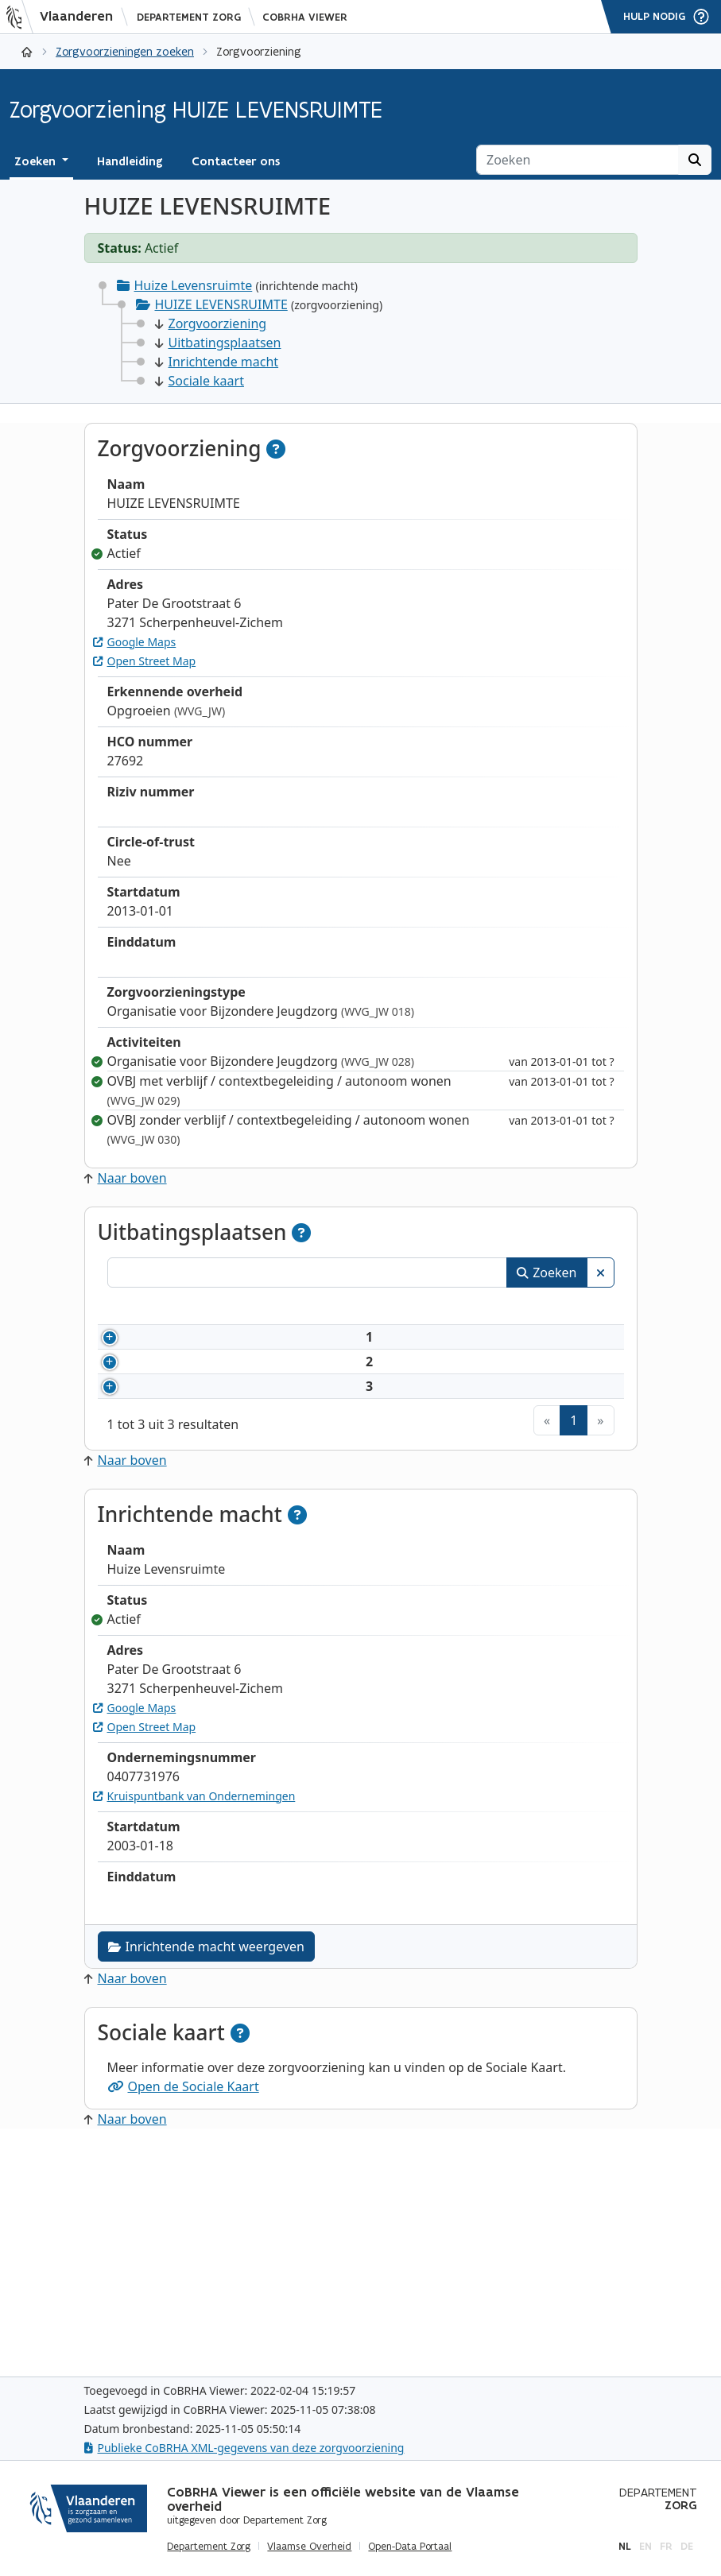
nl (624, 2546)
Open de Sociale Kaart (183, 2315)
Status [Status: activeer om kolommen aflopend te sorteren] (583, 1308)
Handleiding (130, 161)
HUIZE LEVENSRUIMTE (221, 304)
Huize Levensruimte (193, 285)
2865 (157, 1476)
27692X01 (172, 1375)
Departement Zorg (189, 17)
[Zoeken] (577, 160)
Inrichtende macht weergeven (206, 2175)
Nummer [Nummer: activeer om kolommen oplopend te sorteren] (152, 1308)
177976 (165, 1577)
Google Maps (134, 641)
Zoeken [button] (36, 161)
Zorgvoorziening (211, 323)
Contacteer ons (236, 161)
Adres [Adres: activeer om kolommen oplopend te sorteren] (454, 1308)
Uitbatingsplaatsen (218, 342)
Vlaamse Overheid (309, 2546)
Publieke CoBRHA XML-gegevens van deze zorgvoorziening (244, 2447)
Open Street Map (144, 660)
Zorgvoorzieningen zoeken (125, 51)
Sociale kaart (199, 380)
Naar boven (125, 1178)
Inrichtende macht (217, 361)
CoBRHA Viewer (304, 17)
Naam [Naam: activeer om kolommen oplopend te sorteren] (253, 1308)
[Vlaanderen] (64, 16)
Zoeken (546, 1272)
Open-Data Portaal (410, 2546)
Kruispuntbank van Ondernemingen (194, 2024)
